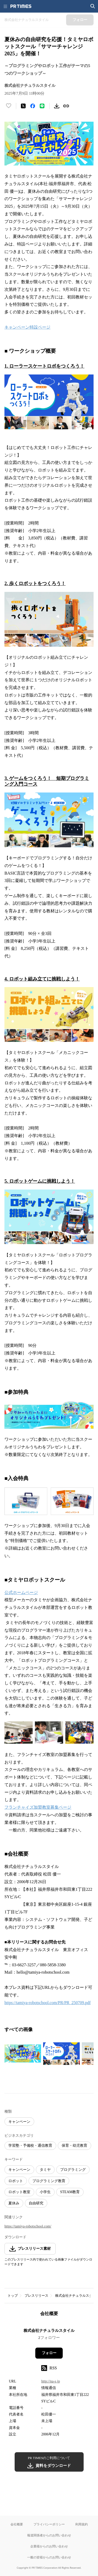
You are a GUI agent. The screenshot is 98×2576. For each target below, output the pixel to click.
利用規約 (81, 2524)
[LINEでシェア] (42, 106)
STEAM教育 (70, 2192)
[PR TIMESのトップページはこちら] (20, 6)
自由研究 (36, 2203)
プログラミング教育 (48, 2181)
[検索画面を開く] (93, 6)
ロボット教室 (19, 2192)
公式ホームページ (21, 1592)
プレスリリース (36, 2295)
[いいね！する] (8, 106)
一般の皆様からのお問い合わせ (49, 2557)
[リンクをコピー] (66, 106)
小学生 (45, 2192)
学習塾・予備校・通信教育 (30, 2145)
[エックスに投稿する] (23, 106)
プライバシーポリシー (49, 2524)
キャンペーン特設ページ (27, 327)
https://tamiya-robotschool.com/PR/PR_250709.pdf (47, 2002)
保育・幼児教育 (74, 2145)
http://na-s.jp (50, 2381)
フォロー (49, 2353)
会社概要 (16, 2524)
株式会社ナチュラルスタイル (49, 2330)
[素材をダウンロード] (57, 106)
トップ (13, 2295)
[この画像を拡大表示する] (22, 2053)
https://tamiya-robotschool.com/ (27, 2226)
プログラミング (73, 2170)
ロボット (15, 2181)
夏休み (13, 2203)
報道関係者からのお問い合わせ (49, 2535)
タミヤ (45, 2170)
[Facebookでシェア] (32, 106)
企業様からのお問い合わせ (49, 2546)
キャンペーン (19, 2122)
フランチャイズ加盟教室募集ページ (37, 1807)
